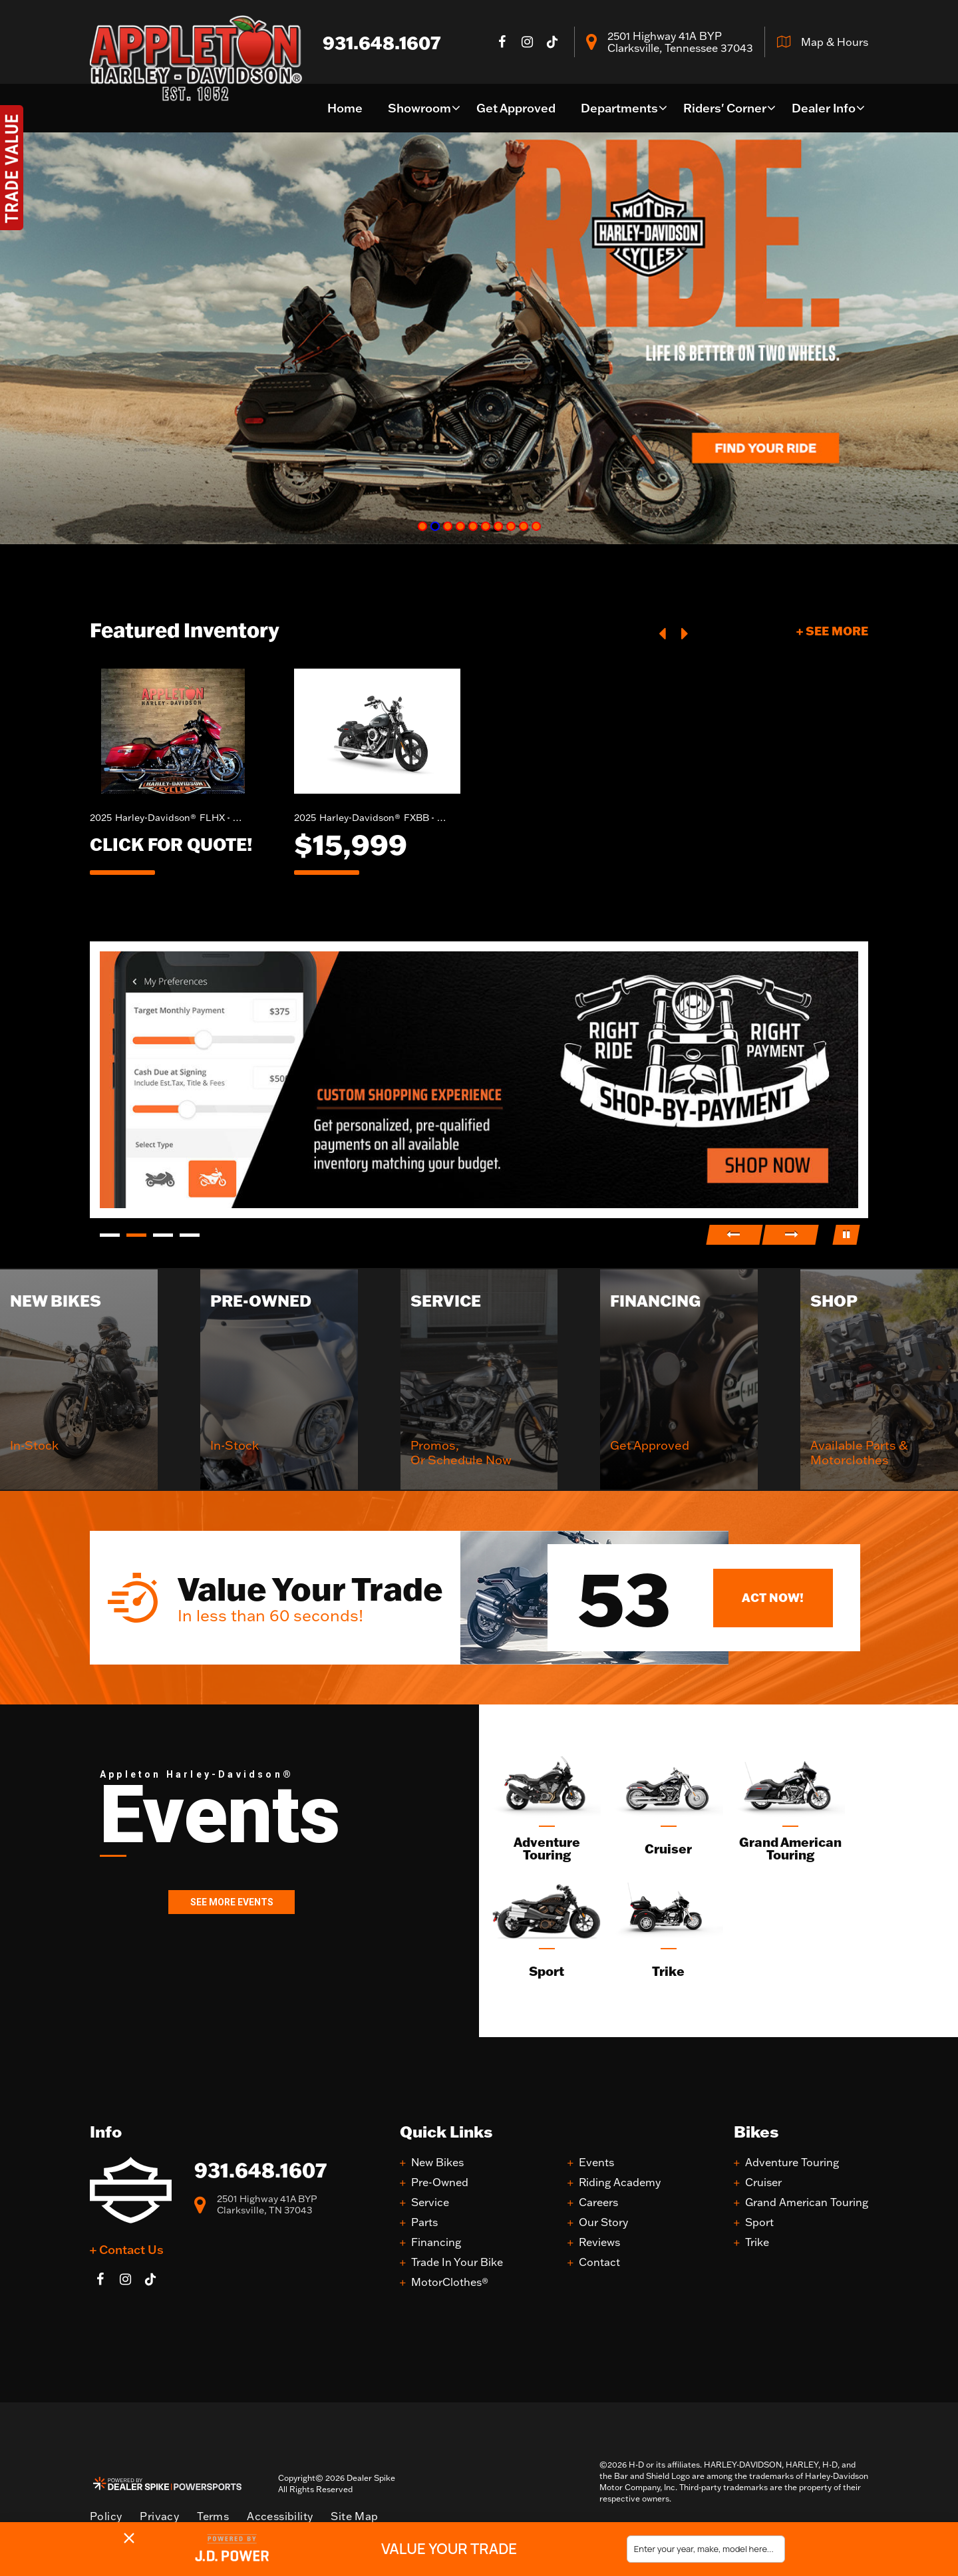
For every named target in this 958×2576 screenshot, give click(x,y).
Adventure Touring (792, 2162)
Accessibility (280, 2516)
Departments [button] (619, 108)
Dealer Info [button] (824, 108)
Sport (759, 2222)
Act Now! (773, 1597)
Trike (757, 2242)
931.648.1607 (260, 2169)
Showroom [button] (419, 108)
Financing (436, 2242)
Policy (106, 2516)
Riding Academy (620, 2182)
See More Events (231, 1902)
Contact (599, 2262)
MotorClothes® (449, 2282)
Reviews (599, 2242)
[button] (663, 632)
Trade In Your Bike (457, 2262)
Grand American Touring (806, 2202)
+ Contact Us (127, 2249)
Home (345, 108)
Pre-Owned (439, 2182)
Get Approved (516, 108)
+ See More (832, 631)
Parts (424, 2222)
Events (596, 2162)
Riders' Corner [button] (724, 108)
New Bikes (437, 2162)
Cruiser (763, 2182)
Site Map (354, 2516)
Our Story (603, 2222)
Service (430, 2202)
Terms (213, 2516)
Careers (598, 2202)
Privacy (159, 2516)
